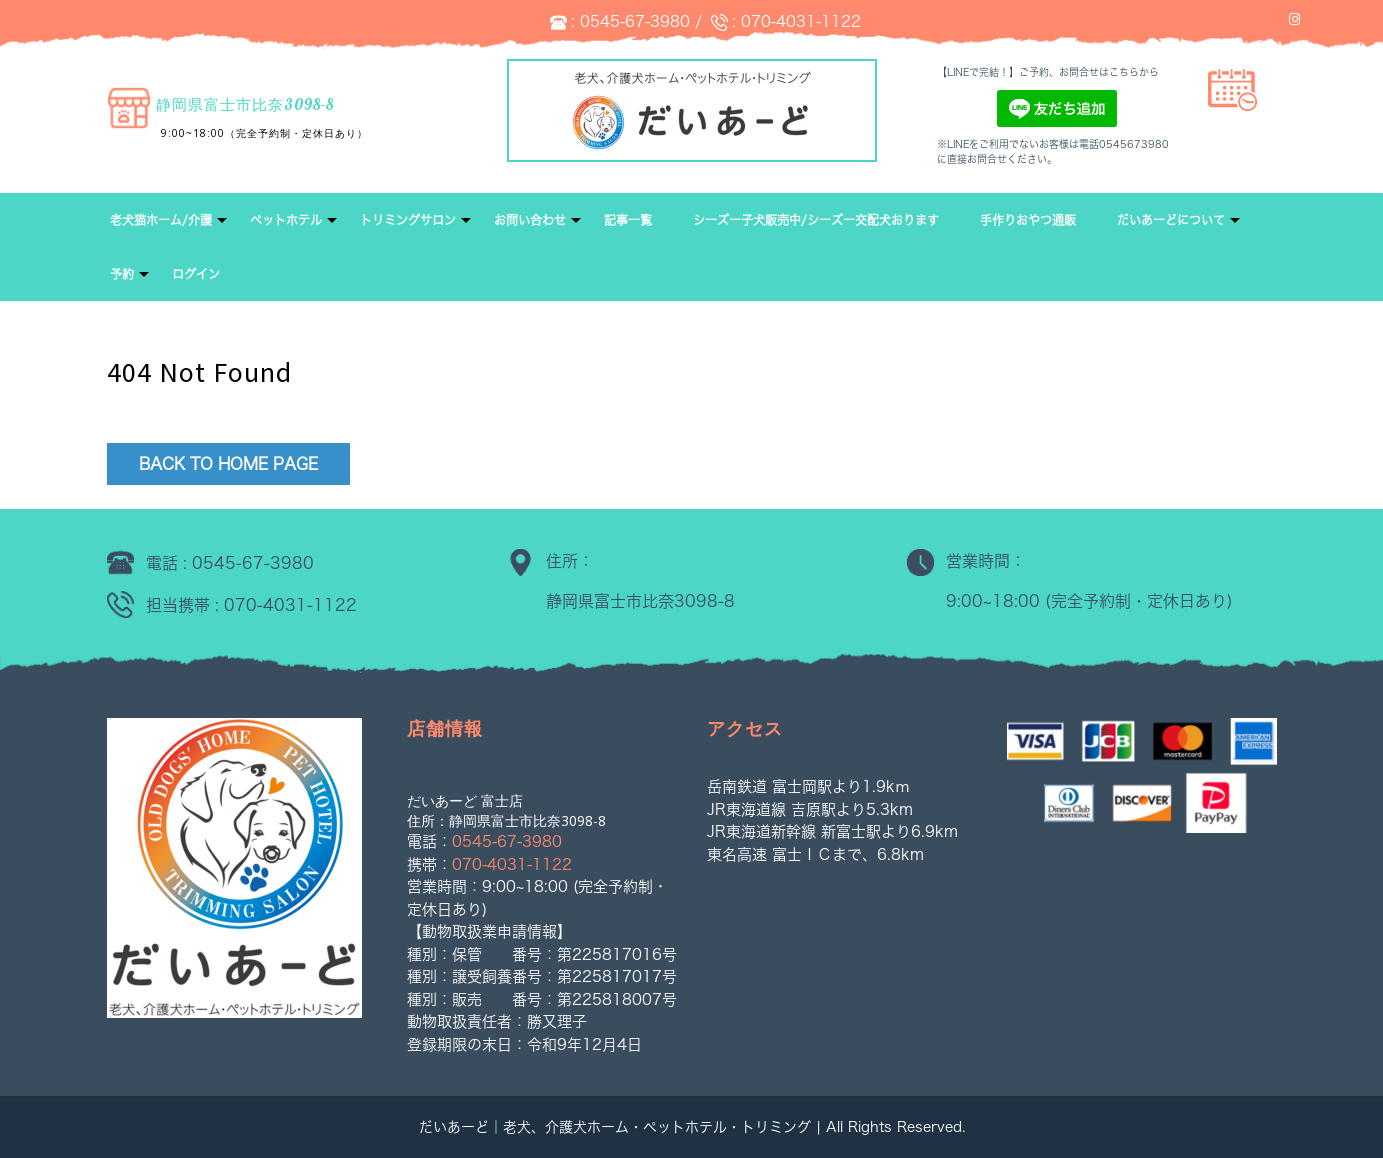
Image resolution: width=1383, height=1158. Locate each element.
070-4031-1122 (801, 21)
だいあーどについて (1171, 220)
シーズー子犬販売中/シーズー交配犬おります (816, 220)
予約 (122, 274)
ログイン (196, 274)
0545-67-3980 (635, 21)
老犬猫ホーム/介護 (161, 220)
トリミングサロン (408, 220)
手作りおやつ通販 (1028, 220)
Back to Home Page (228, 464)
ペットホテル (286, 220)
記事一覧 (628, 220)
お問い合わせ (530, 220)
